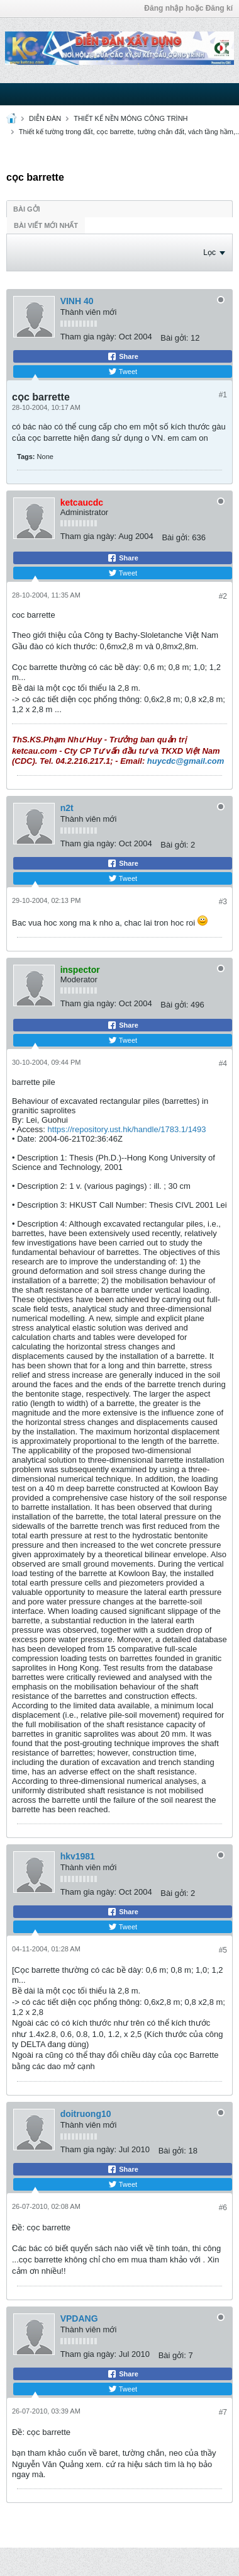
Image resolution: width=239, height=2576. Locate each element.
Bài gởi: (174, 338)
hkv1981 (77, 1856)
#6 (223, 2207)
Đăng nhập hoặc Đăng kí (188, 8)
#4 (223, 1063)
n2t (67, 808)
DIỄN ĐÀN (45, 118)
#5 (223, 1950)
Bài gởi (26, 209)
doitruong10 (85, 2114)
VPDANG (79, 2318)
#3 (223, 901)
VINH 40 (77, 301)
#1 (223, 394)
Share (122, 356)
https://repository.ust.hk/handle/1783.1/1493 (127, 1129)
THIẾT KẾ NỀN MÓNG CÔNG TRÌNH (130, 118)
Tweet (122, 371)
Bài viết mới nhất (46, 225)
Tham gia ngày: (88, 336)
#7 (223, 2412)
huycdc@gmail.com (185, 761)
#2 (223, 596)
